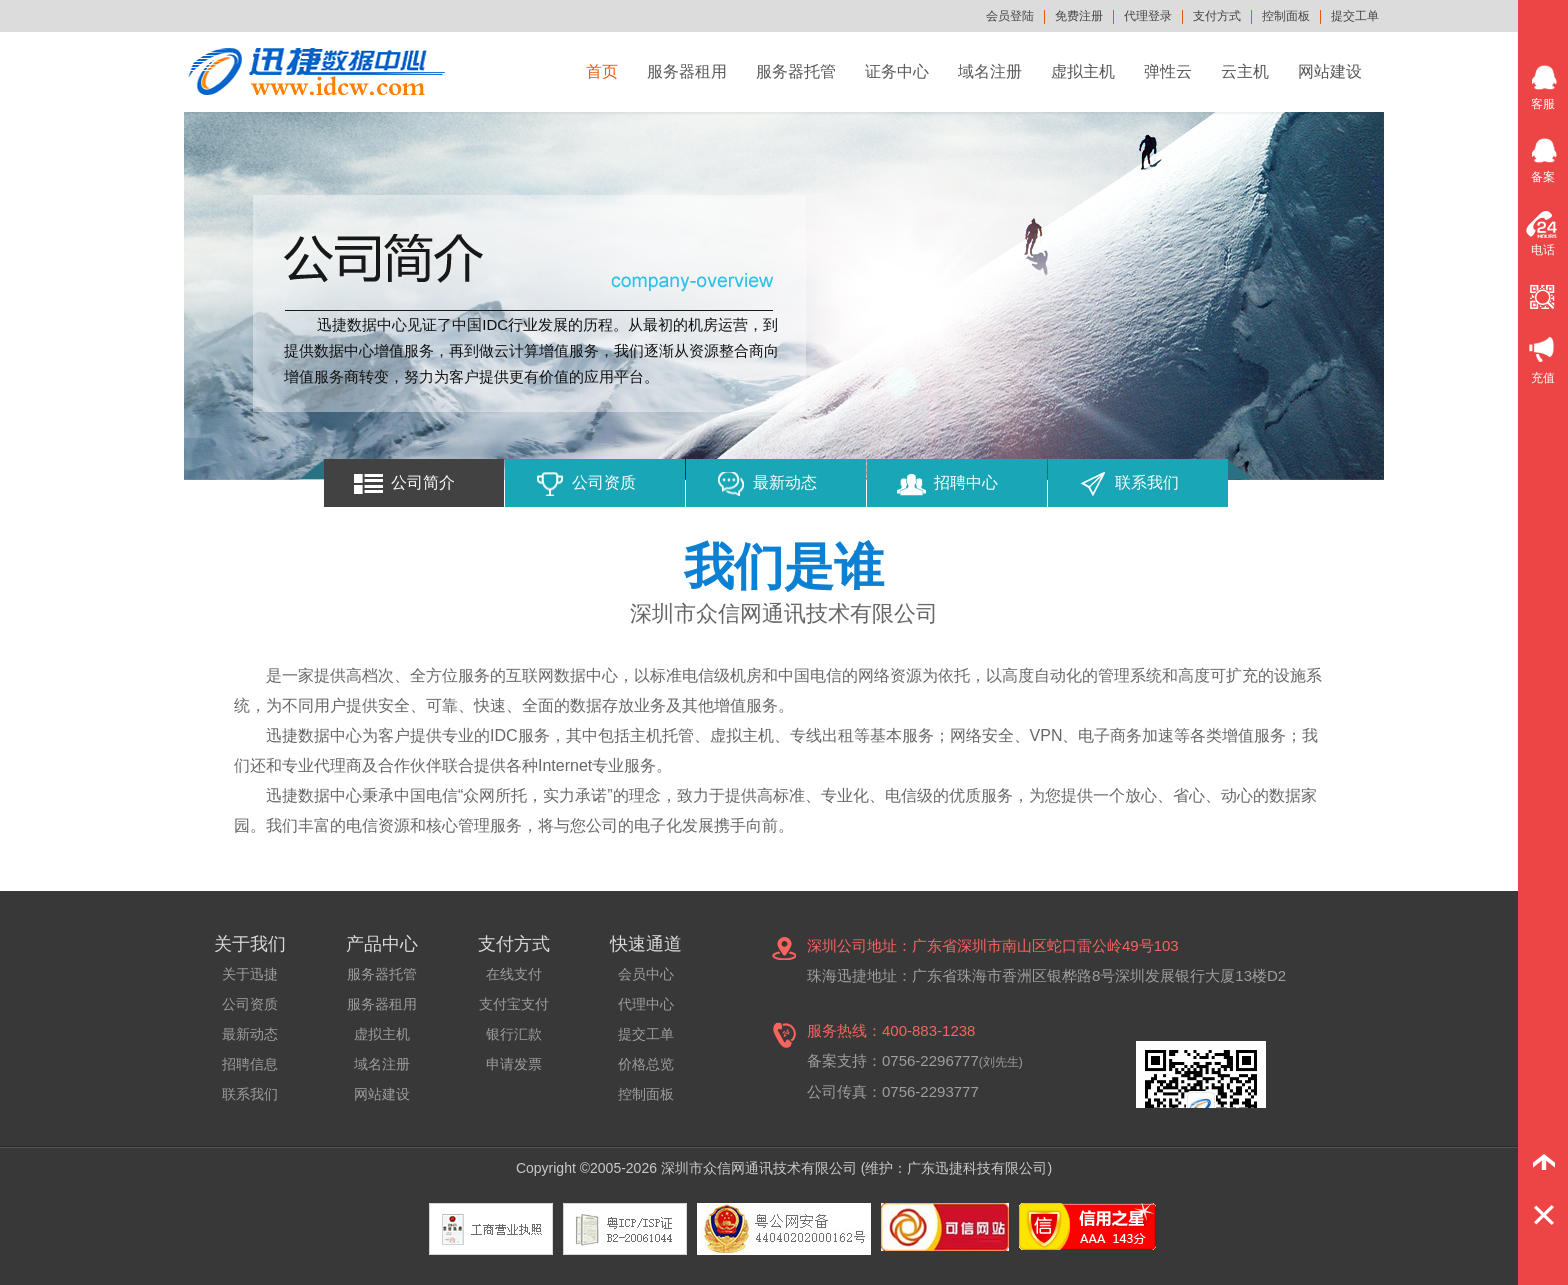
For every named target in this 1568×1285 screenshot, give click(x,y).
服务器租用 (687, 71)
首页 (602, 71)
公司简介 (423, 482)
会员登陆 (1010, 16)
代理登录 (1148, 16)
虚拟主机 (1083, 71)
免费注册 (1079, 16)
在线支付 (514, 974)
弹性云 (1168, 71)
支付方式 (1217, 16)
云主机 (1245, 71)
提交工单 (1355, 16)
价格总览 (646, 1064)
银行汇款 (514, 1034)
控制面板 (1286, 16)
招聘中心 (966, 482)
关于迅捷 (250, 974)
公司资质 (604, 482)
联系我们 (1147, 482)
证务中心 (897, 71)
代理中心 (646, 1004)
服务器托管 (796, 71)
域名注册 (990, 71)
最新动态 (785, 482)
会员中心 (646, 974)
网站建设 (1330, 71)
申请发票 (514, 1064)
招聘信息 (250, 1064)
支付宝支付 (514, 1004)
